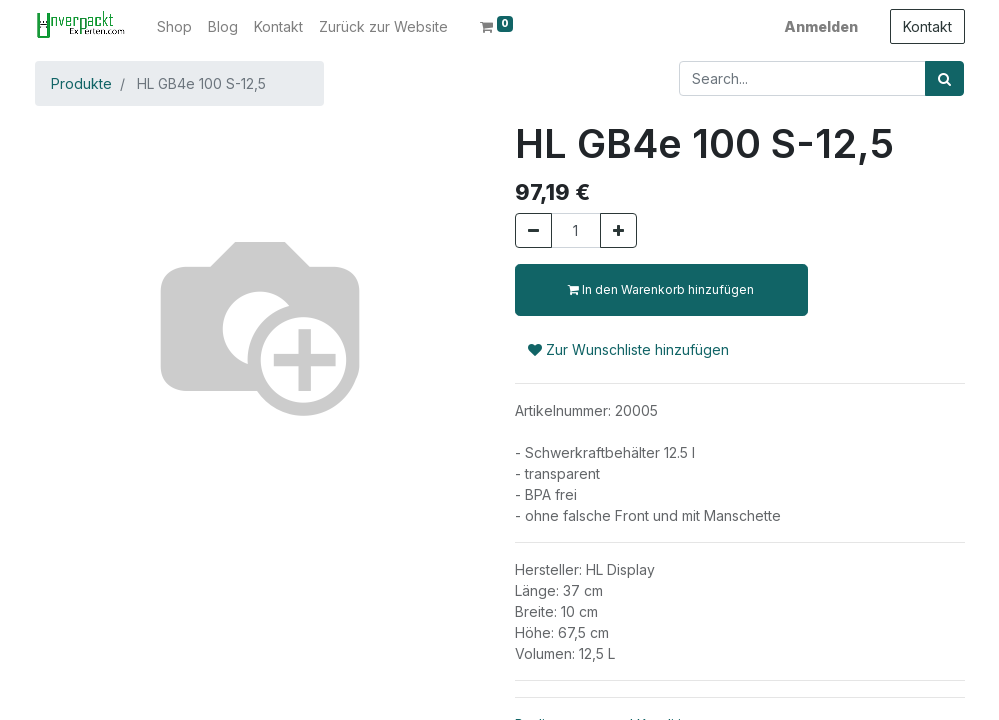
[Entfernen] (533, 230)
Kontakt (927, 26)
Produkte (81, 83)
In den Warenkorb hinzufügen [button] (661, 289)
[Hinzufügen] (618, 230)
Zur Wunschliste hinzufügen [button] (628, 349)
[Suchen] (944, 78)
